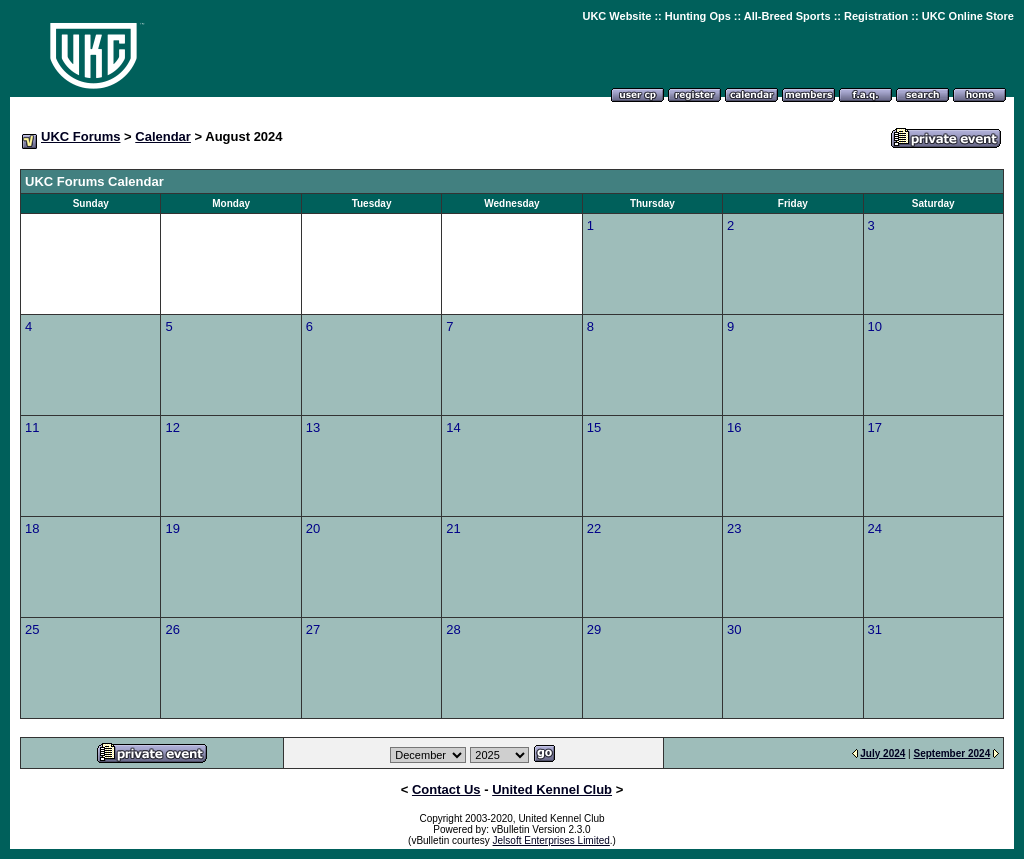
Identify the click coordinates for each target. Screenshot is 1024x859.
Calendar (163, 136)
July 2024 (882, 753)
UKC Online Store (968, 16)
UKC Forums (80, 136)
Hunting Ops (698, 16)
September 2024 (952, 753)
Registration (876, 16)
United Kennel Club (552, 789)
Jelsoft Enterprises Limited (551, 840)
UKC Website (616, 16)
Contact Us (446, 789)
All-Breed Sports (787, 16)
